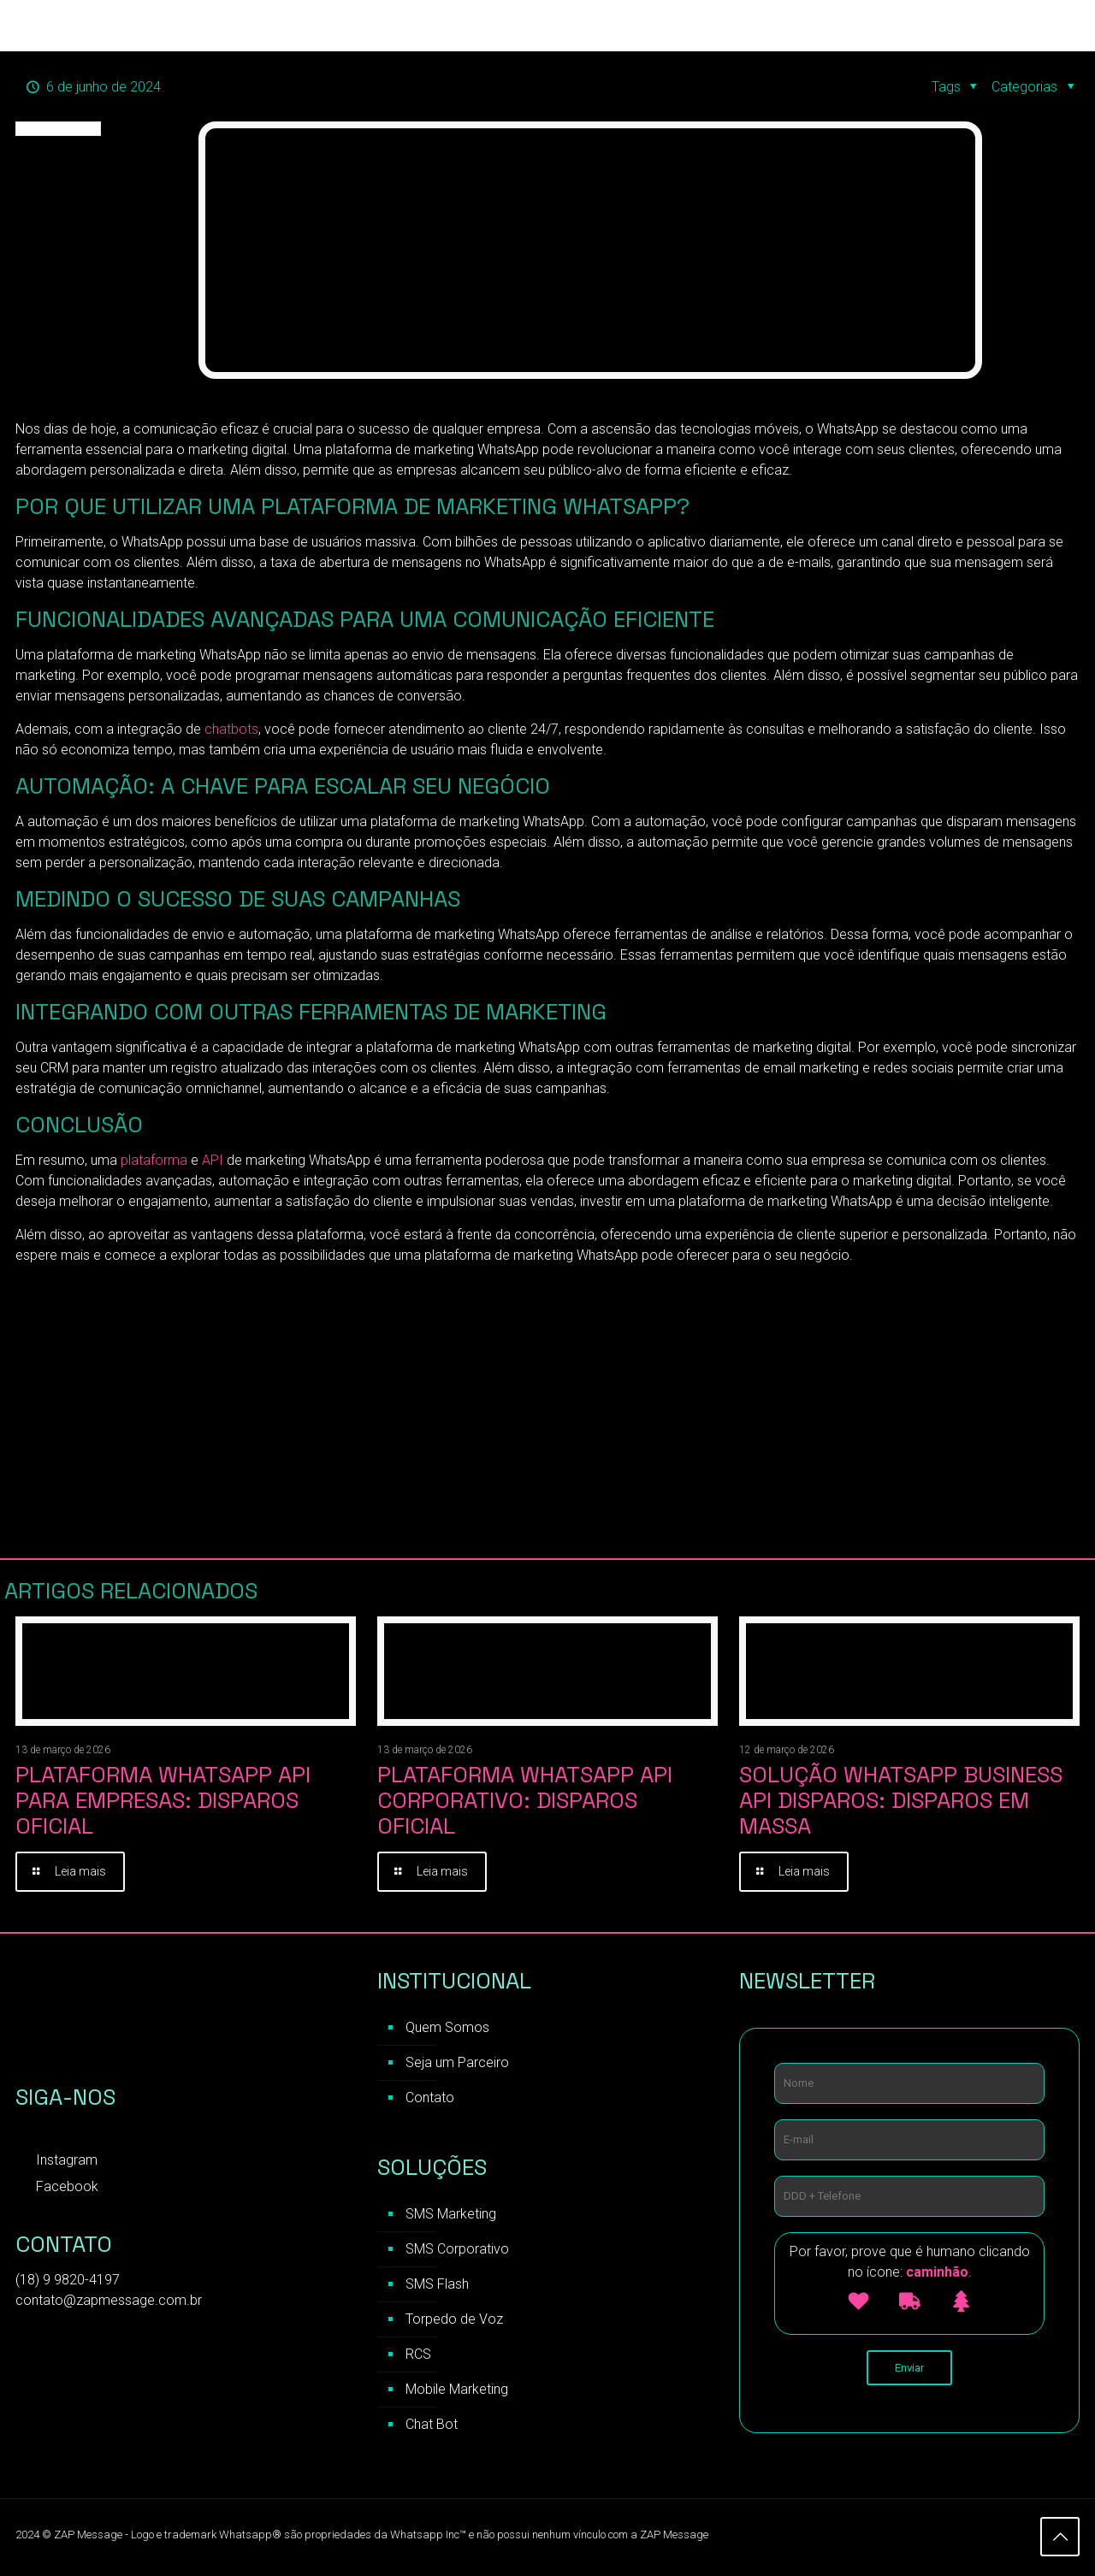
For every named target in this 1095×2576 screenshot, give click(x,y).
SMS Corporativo (457, 2251)
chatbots (229, 729)
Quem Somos (447, 2030)
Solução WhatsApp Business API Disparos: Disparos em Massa (900, 1800)
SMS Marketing (450, 2216)
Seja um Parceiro (457, 2065)
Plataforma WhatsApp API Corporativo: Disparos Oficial (524, 1800)
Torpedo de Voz (454, 2321)
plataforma (152, 1160)
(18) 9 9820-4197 (67, 2282)
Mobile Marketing (456, 2392)
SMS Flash (437, 2286)
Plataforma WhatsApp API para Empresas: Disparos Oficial (163, 1800)
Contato (429, 2100)
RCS (418, 2357)
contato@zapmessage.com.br (108, 2303)
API (212, 1160)
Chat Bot (431, 2427)
